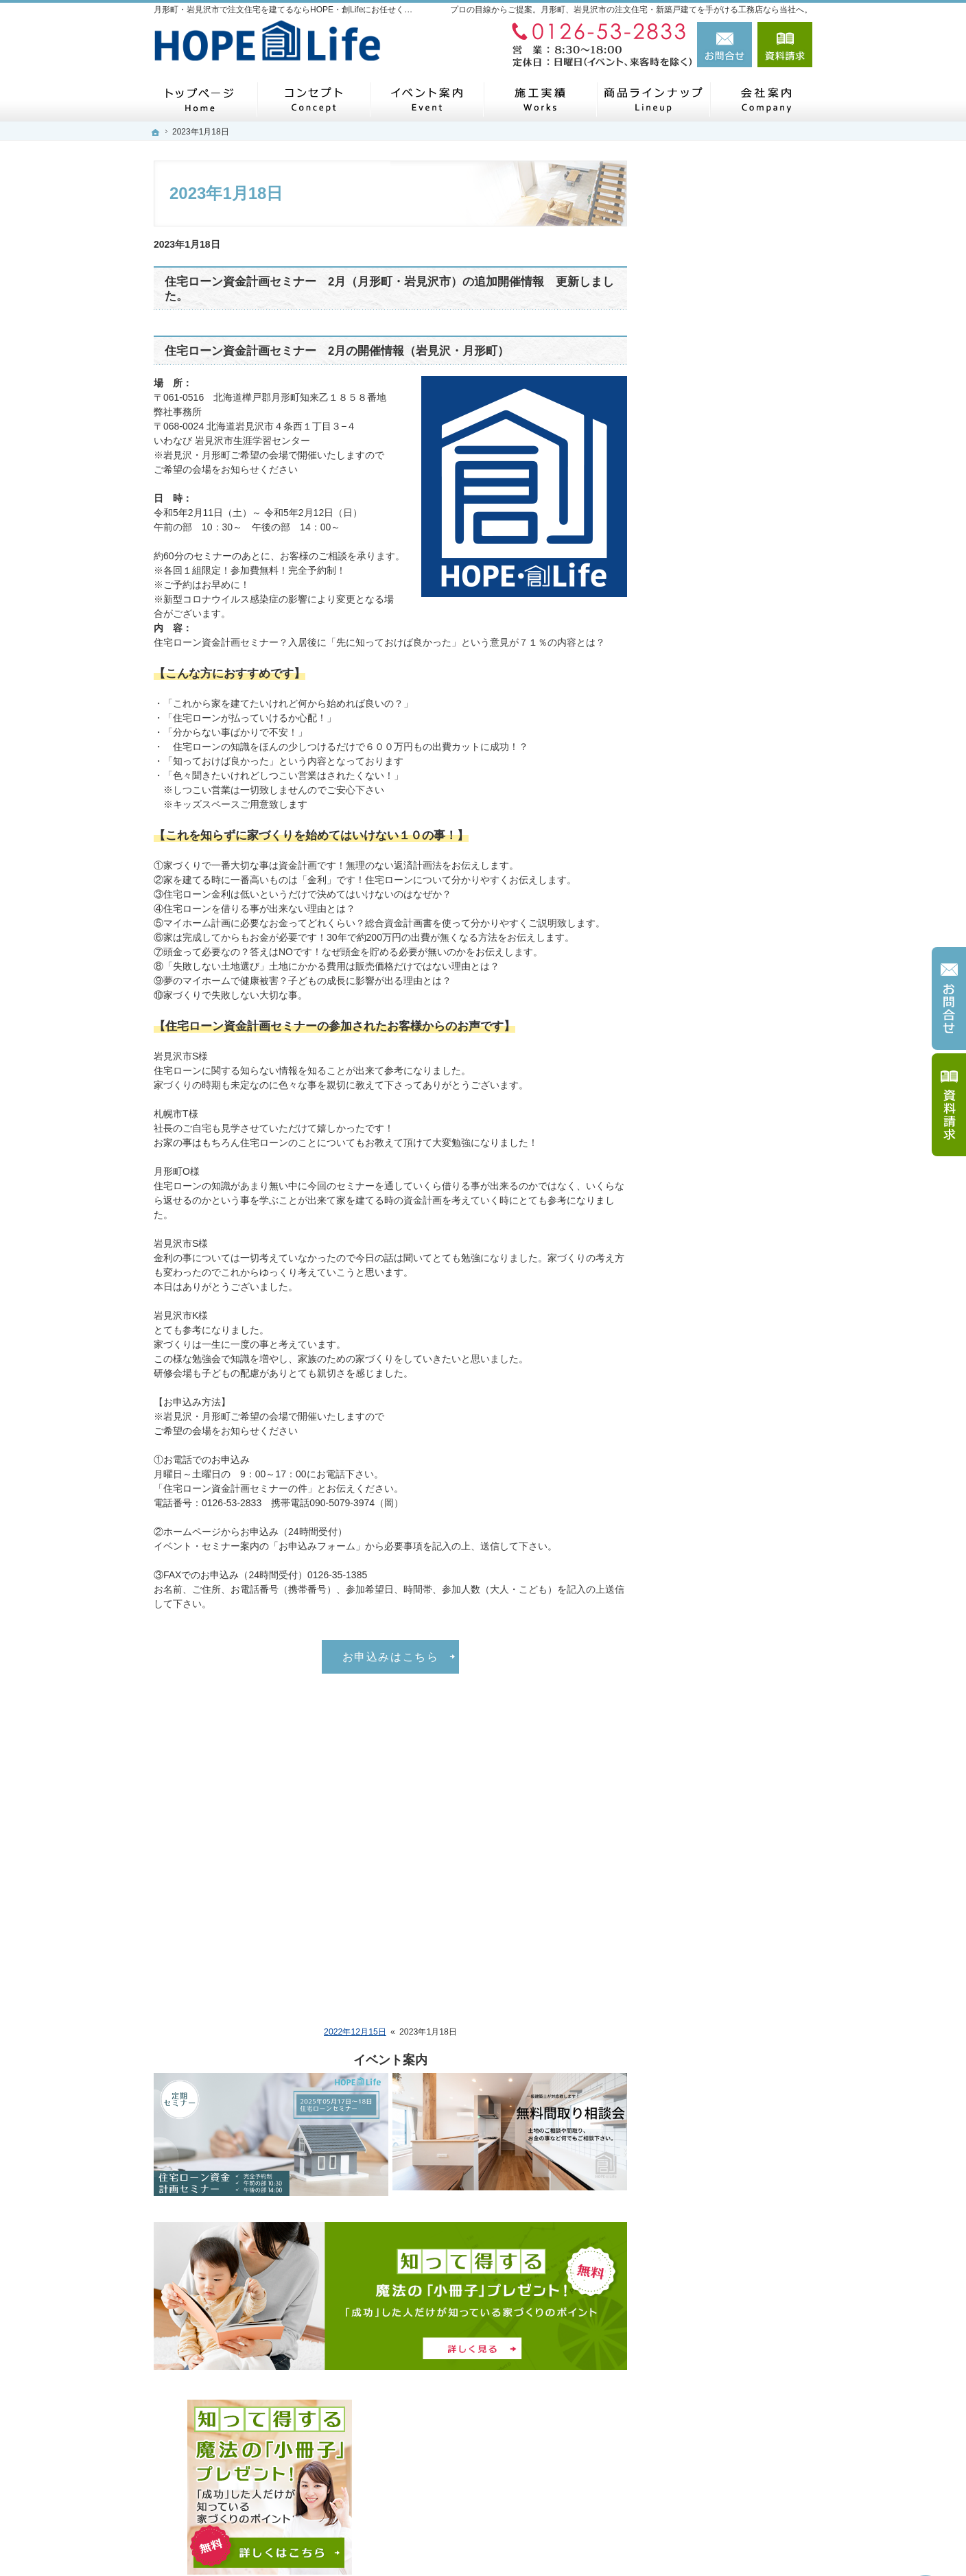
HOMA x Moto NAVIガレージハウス (736, 1034)
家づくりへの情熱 (708, 1428)
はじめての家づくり (713, 1487)
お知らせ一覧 (698, 702)
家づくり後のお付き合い (722, 1342)
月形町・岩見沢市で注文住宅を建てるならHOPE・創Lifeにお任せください (600, 2543)
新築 (679, 580)
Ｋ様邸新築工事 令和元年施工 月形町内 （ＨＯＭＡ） (741, 1155)
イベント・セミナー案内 (722, 670)
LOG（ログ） (699, 928)
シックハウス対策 (708, 1710)
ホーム (684, 474)
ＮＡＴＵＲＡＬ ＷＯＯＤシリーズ (738, 962)
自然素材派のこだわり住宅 (727, 1646)
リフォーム (694, 608)
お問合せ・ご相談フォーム (730, 2438)
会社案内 (689, 1373)
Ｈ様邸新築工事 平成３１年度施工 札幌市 (738, 1115)
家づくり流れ (698, 507)
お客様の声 (694, 638)
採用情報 (689, 1456)
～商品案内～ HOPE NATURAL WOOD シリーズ (737, 836)
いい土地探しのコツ (713, 1519)
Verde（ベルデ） (706, 872)
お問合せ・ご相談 (708, 734)
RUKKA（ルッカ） (710, 900)
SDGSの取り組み (707, 1310)
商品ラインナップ (708, 766)
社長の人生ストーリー (718, 1401)
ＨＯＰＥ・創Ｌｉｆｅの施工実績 (737, 545)
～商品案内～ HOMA (714, 998)
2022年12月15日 (355, 2032)
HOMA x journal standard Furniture (723, 1074)
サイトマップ (698, 1838)
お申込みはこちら (390, 1656)
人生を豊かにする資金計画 (727, 1550)
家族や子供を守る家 (713, 1678)
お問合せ (724, 44)
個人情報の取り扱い (713, 1806)
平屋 (679, 798)
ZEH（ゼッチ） (703, 1279)
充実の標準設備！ (708, 1614)
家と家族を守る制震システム (732, 1742)
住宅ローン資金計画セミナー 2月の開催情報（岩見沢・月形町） (337, 351)
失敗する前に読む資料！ (722, 1774)
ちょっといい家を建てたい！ (732, 1583)
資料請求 (784, 44)
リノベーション (703, 1248)
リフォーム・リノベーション (732, 1191)
